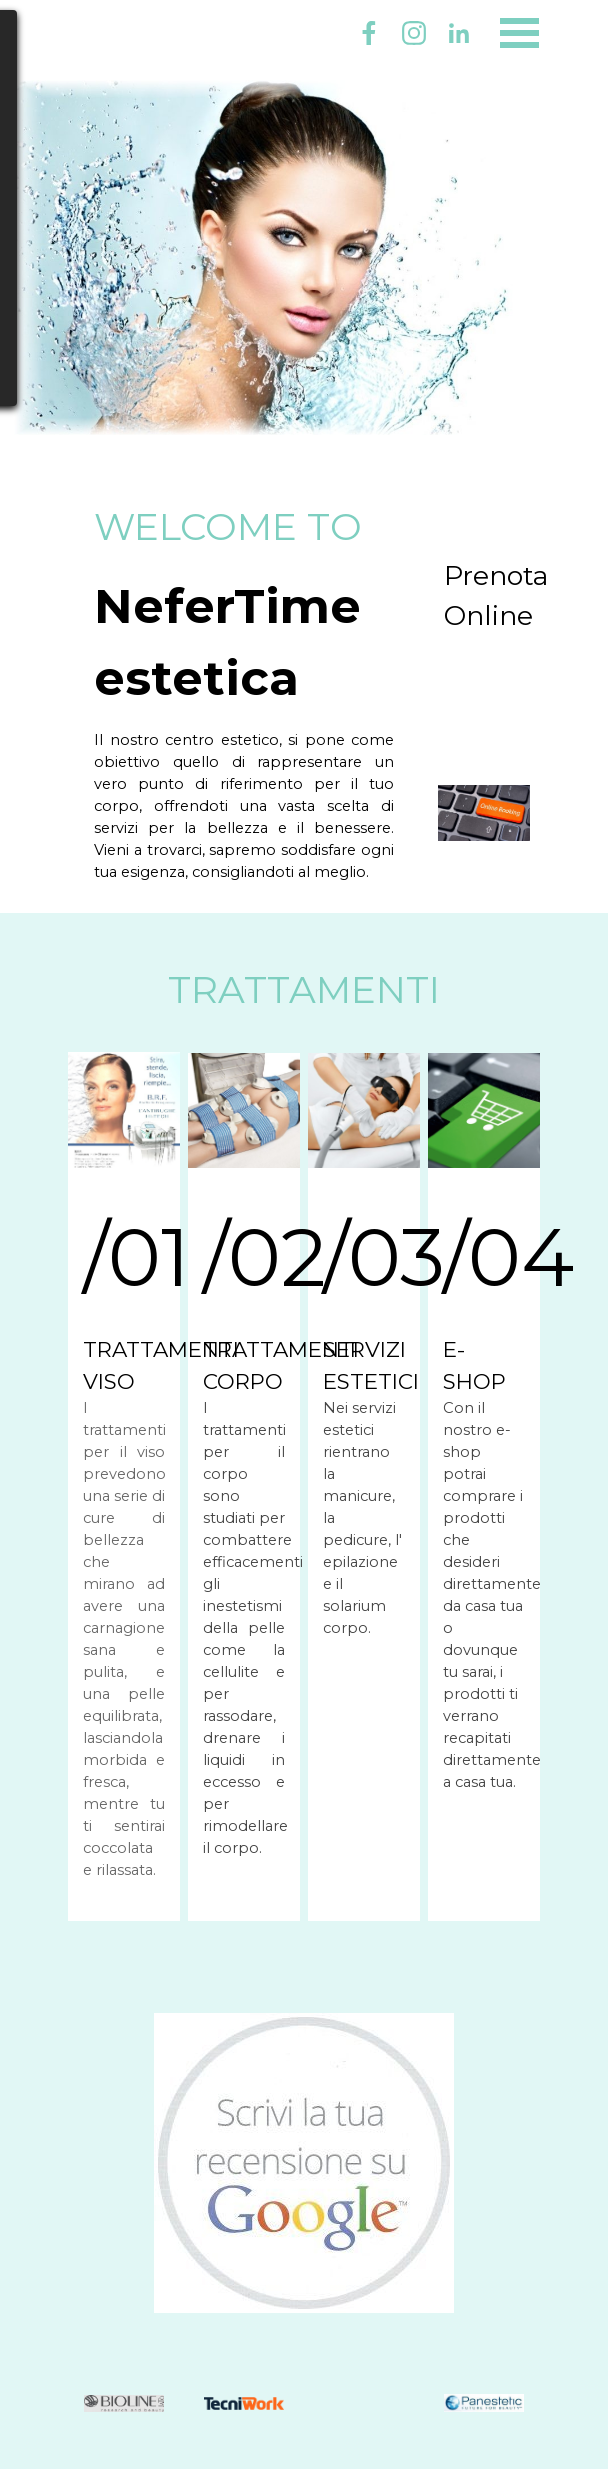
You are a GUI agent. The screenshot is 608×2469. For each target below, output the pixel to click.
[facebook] (369, 33)
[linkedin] (459, 33)
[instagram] (414, 33)
